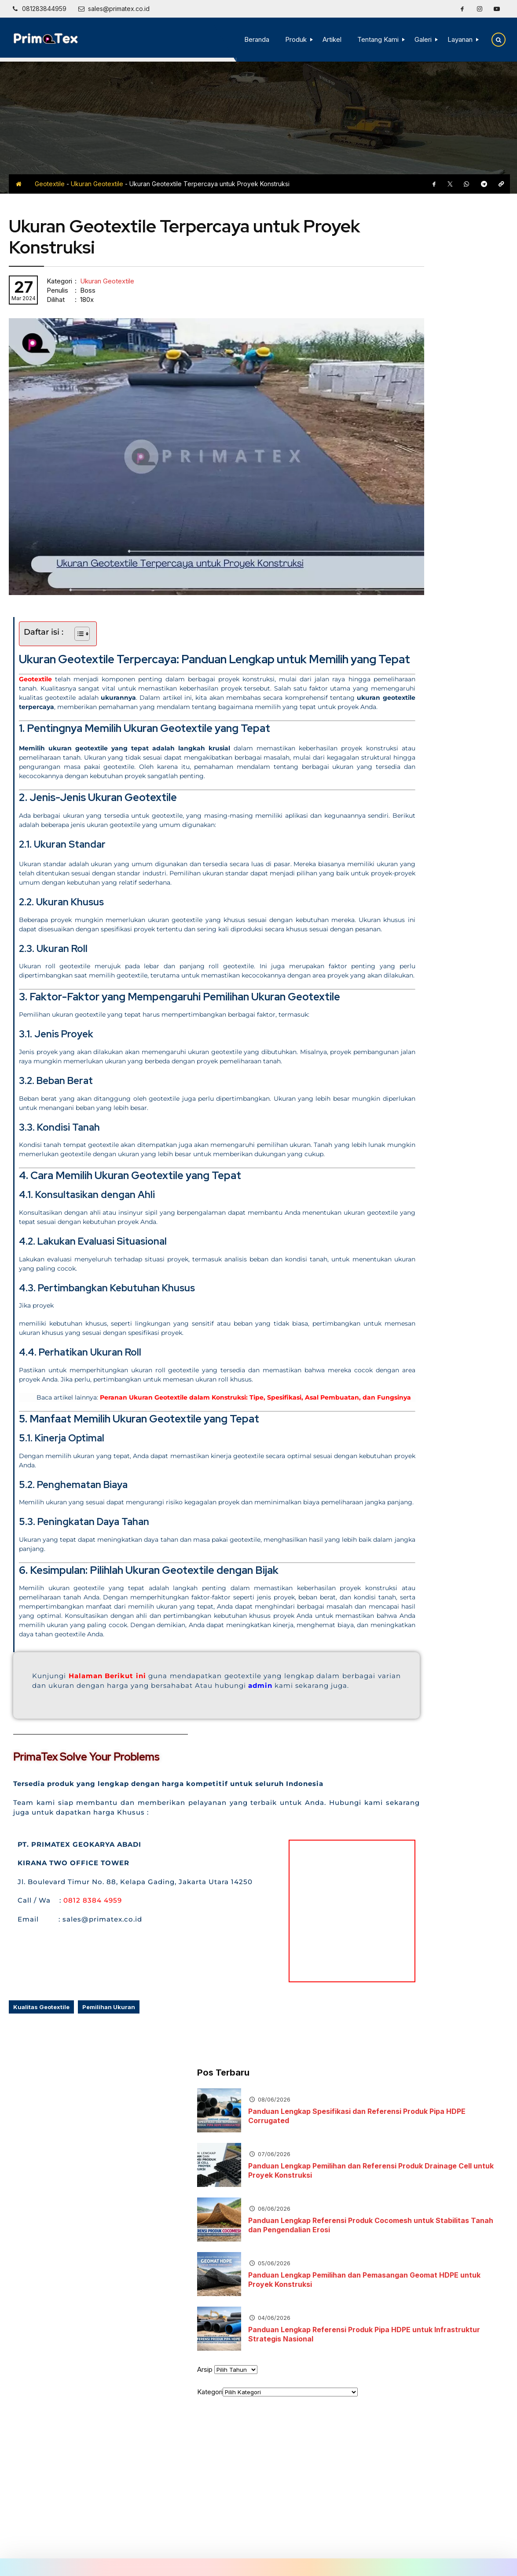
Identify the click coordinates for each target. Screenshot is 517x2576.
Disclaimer (283, 2536)
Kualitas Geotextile (41, 2075)
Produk (293, 39)
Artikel (328, 39)
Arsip (370, 527)
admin (79, 1744)
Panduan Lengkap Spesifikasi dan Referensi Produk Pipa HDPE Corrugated (458, 274)
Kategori (376, 550)
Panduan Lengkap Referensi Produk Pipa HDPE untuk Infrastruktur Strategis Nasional (458, 492)
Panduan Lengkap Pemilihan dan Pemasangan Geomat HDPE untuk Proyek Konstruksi (451, 438)
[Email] (113, 9)
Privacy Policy (325, 2536)
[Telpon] (38, 9)
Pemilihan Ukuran (108, 2075)
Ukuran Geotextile (97, 183)
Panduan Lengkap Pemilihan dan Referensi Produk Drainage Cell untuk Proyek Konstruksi (457, 328)
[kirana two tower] (290, 1969)
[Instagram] (479, 9)
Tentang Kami (375, 39)
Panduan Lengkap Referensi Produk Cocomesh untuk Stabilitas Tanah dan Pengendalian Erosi (450, 383)
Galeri (420, 39)
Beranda (253, 39)
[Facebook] (462, 9)
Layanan (456, 39)
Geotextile (50, 183)
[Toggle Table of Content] (78, 584)
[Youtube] (496, 9)
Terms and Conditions (386, 2536)
